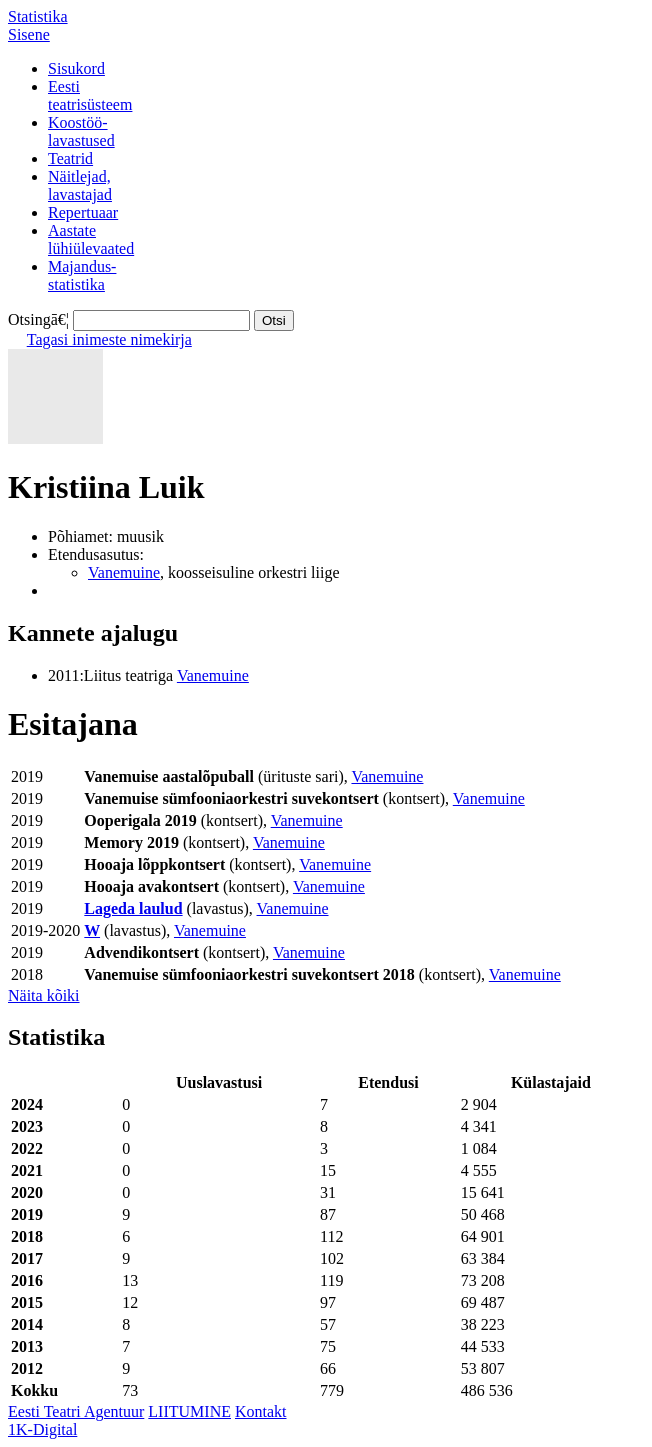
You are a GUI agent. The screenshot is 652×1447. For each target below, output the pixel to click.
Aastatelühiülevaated (91, 239)
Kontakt (261, 1411)
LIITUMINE (189, 1411)
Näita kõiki (44, 995)
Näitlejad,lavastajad (80, 185)
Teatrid (70, 158)
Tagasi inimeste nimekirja (109, 339)
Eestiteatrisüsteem (90, 95)
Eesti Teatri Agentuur (76, 1411)
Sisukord (76, 68)
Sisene (29, 34)
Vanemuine (124, 572)
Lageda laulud (133, 908)
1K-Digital (42, 1429)
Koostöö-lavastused (81, 131)
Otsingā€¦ (38, 319)
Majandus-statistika (82, 275)
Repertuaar (83, 212)
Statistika (38, 16)
